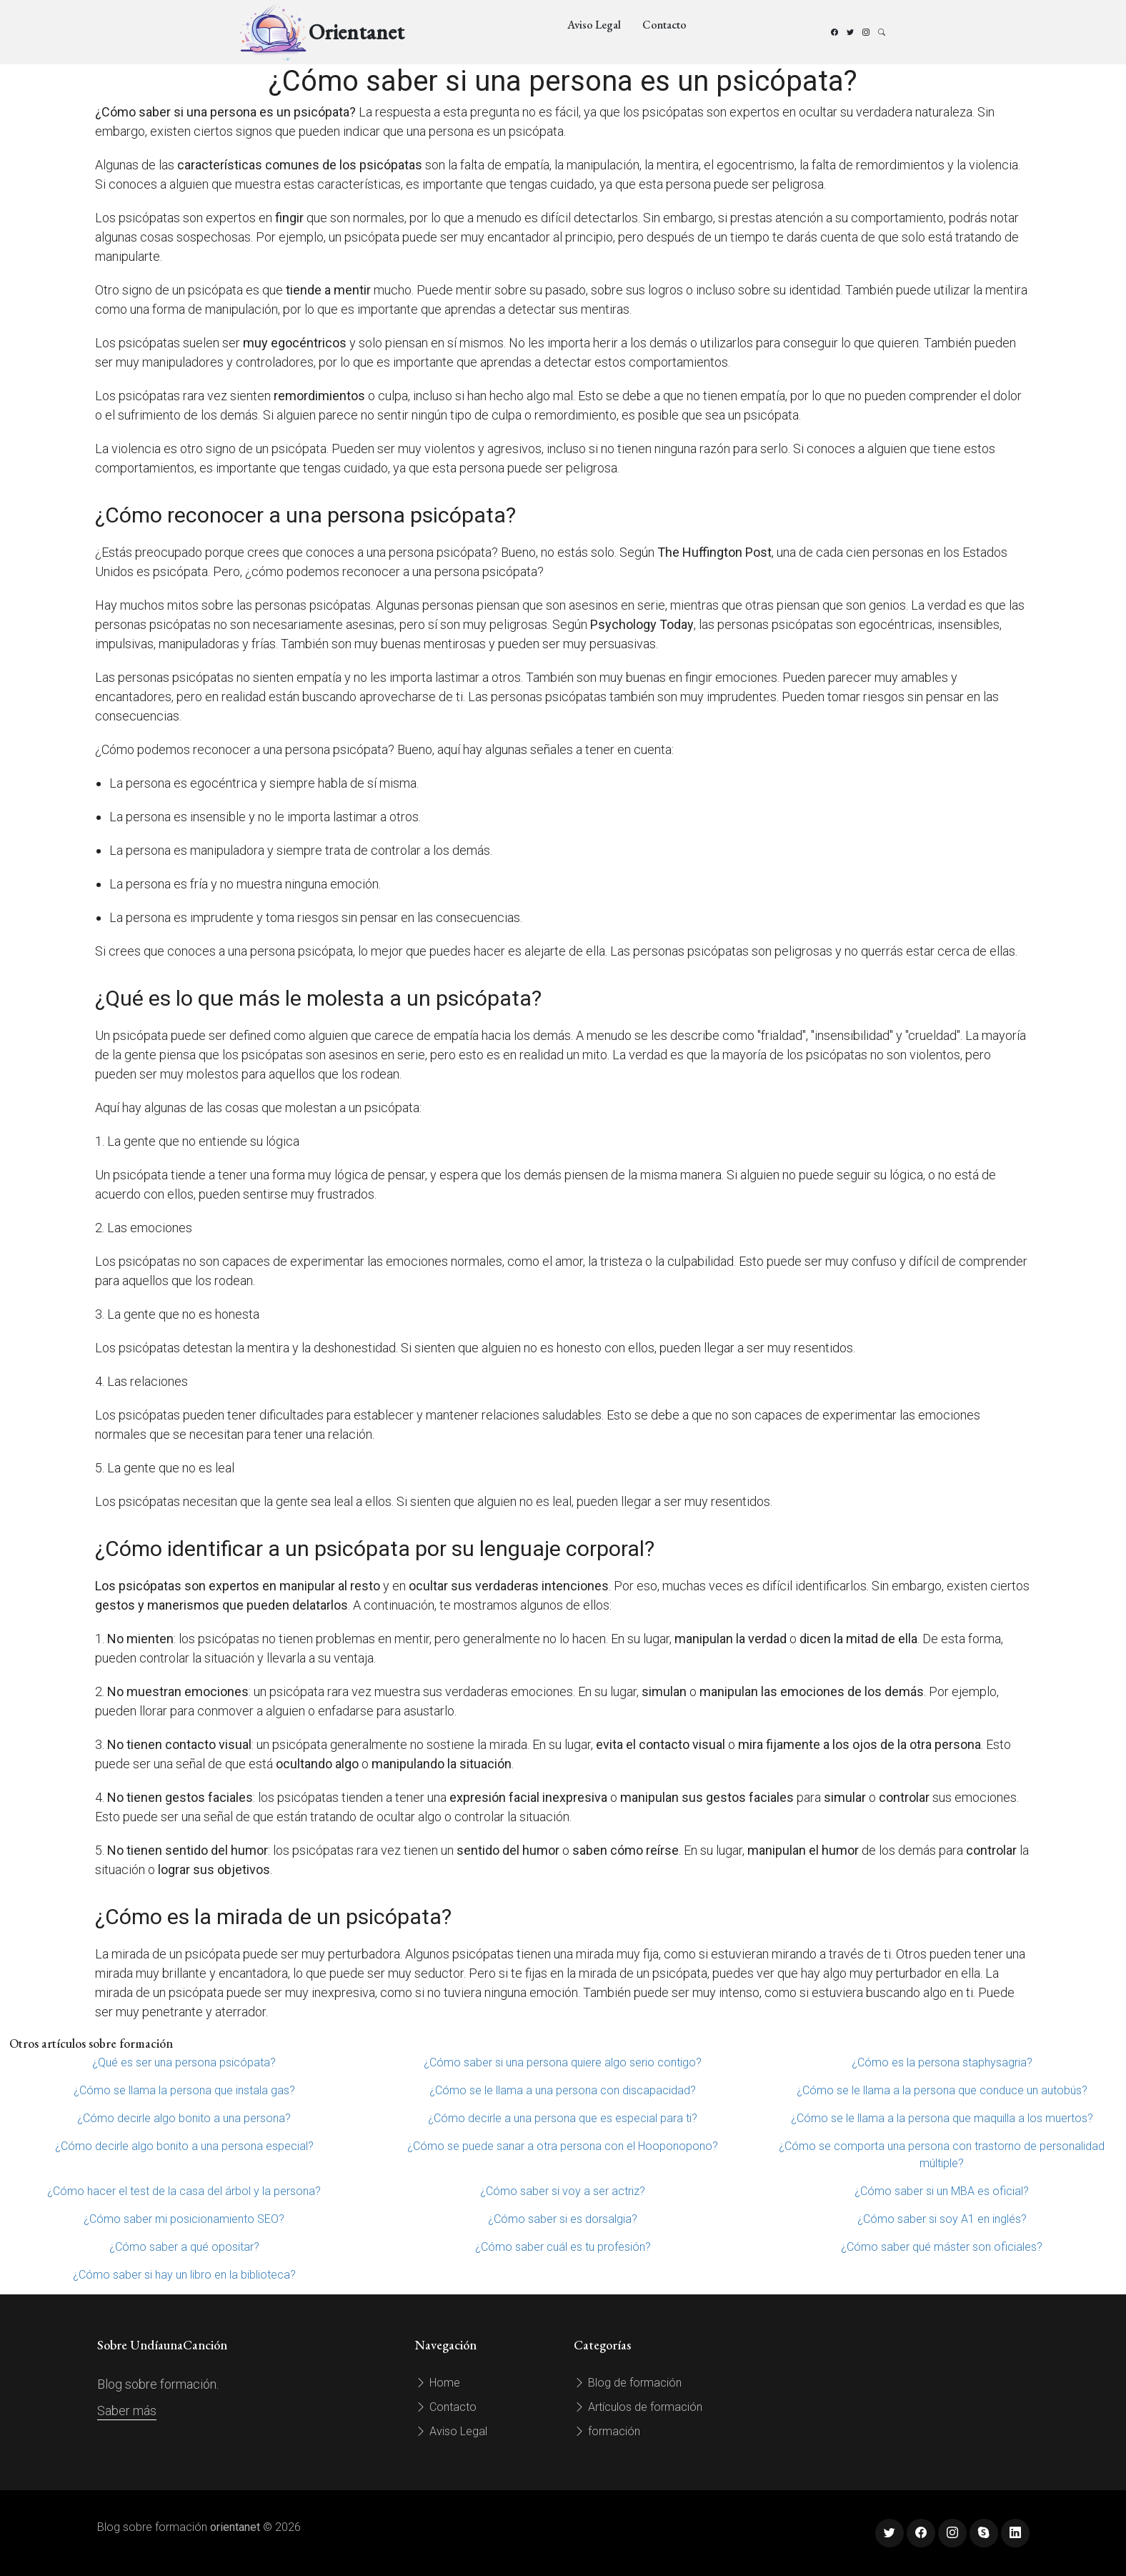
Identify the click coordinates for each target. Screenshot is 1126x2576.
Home (437, 2382)
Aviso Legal (594, 24)
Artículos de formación (638, 2407)
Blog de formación (628, 2382)
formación (607, 2431)
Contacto (664, 24)
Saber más (126, 2410)
